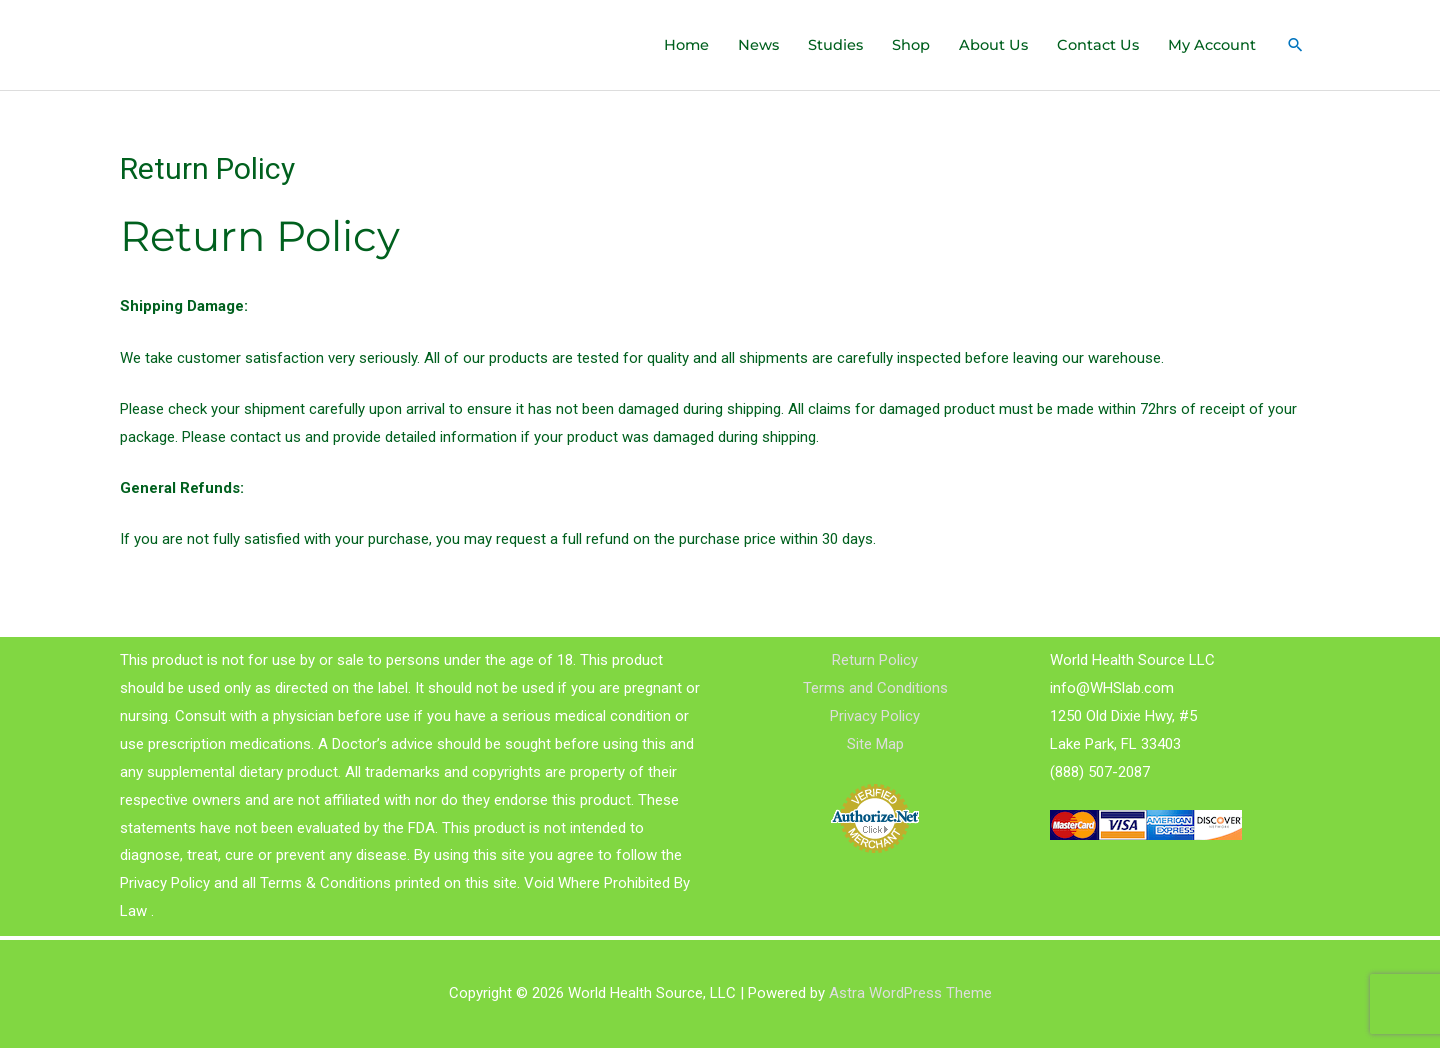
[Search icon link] (1295, 45)
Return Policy (875, 661)
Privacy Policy (875, 716)
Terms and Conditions (875, 688)
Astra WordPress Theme (910, 993)
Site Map (875, 744)
